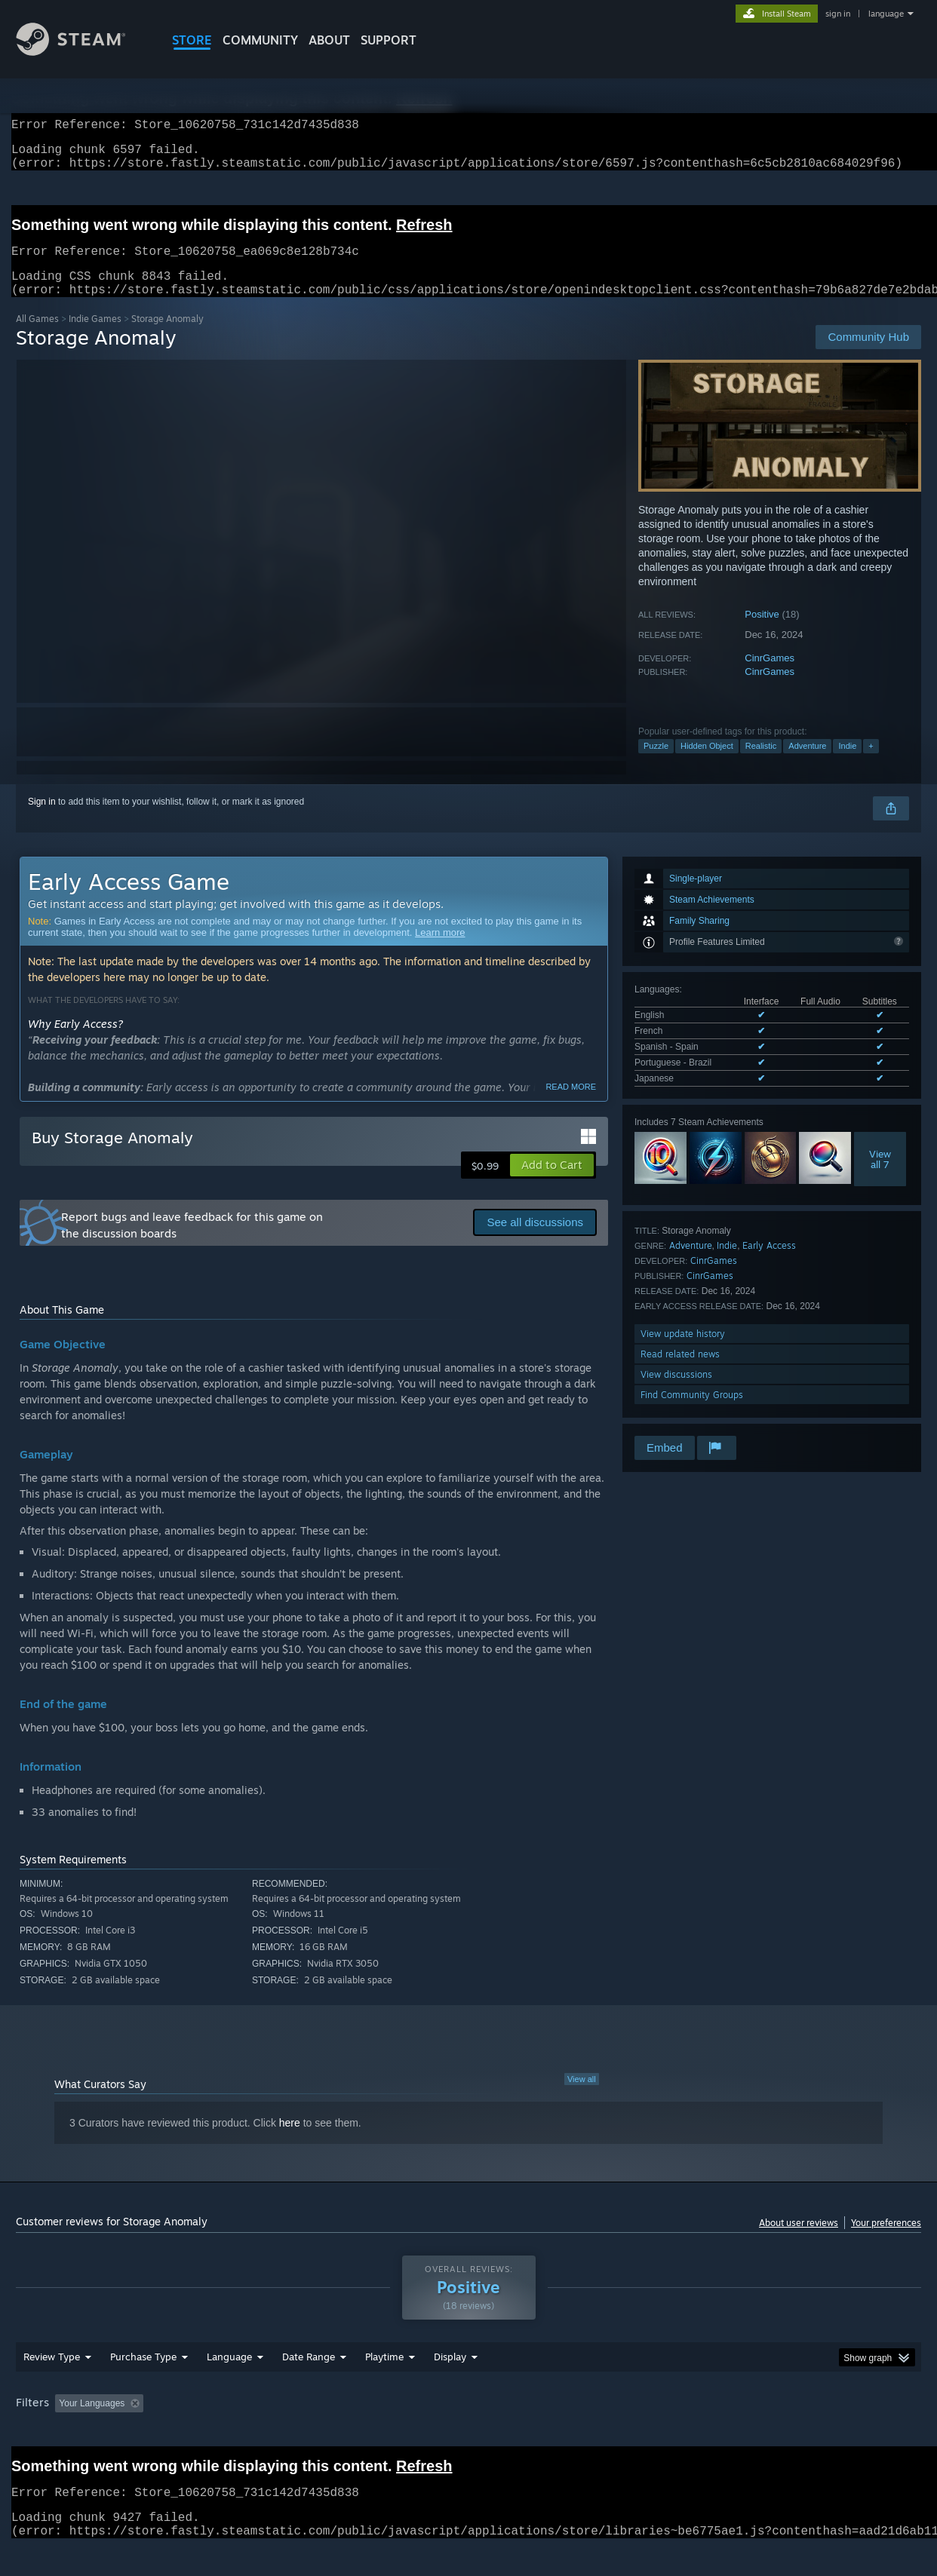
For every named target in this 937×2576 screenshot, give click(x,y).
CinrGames (769, 676)
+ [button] (870, 763)
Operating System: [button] (595, 2432)
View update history (683, 1351)
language (886, 13)
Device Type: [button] (789, 2432)
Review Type (51, 2385)
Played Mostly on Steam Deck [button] (469, 2432)
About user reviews (798, 2240)
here (289, 2141)
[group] (468, 2433)
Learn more (440, 950)
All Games (37, 336)
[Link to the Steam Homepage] (82, 51)
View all (581, 2097)
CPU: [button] (673, 2432)
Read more (570, 1104)
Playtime (384, 2385)
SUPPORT (388, 40)
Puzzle (656, 763)
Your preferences (886, 2240)
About (329, 40)
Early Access (769, 1263)
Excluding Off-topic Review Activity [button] (244, 2432)
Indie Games (95, 336)
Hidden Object (706, 763)
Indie (847, 763)
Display (450, 2385)
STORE (192, 40)
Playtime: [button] (361, 2432)
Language (229, 2385)
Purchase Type (143, 2385)
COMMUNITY (260, 40)
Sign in (42, 819)
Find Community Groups (692, 1412)
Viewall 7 (880, 1177)
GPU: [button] (724, 2432)
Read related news (680, 1372)
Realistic (761, 763)
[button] (551, 1183)
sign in (837, 13)
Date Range (308, 2385)
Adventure (807, 763)
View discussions (676, 1392)
